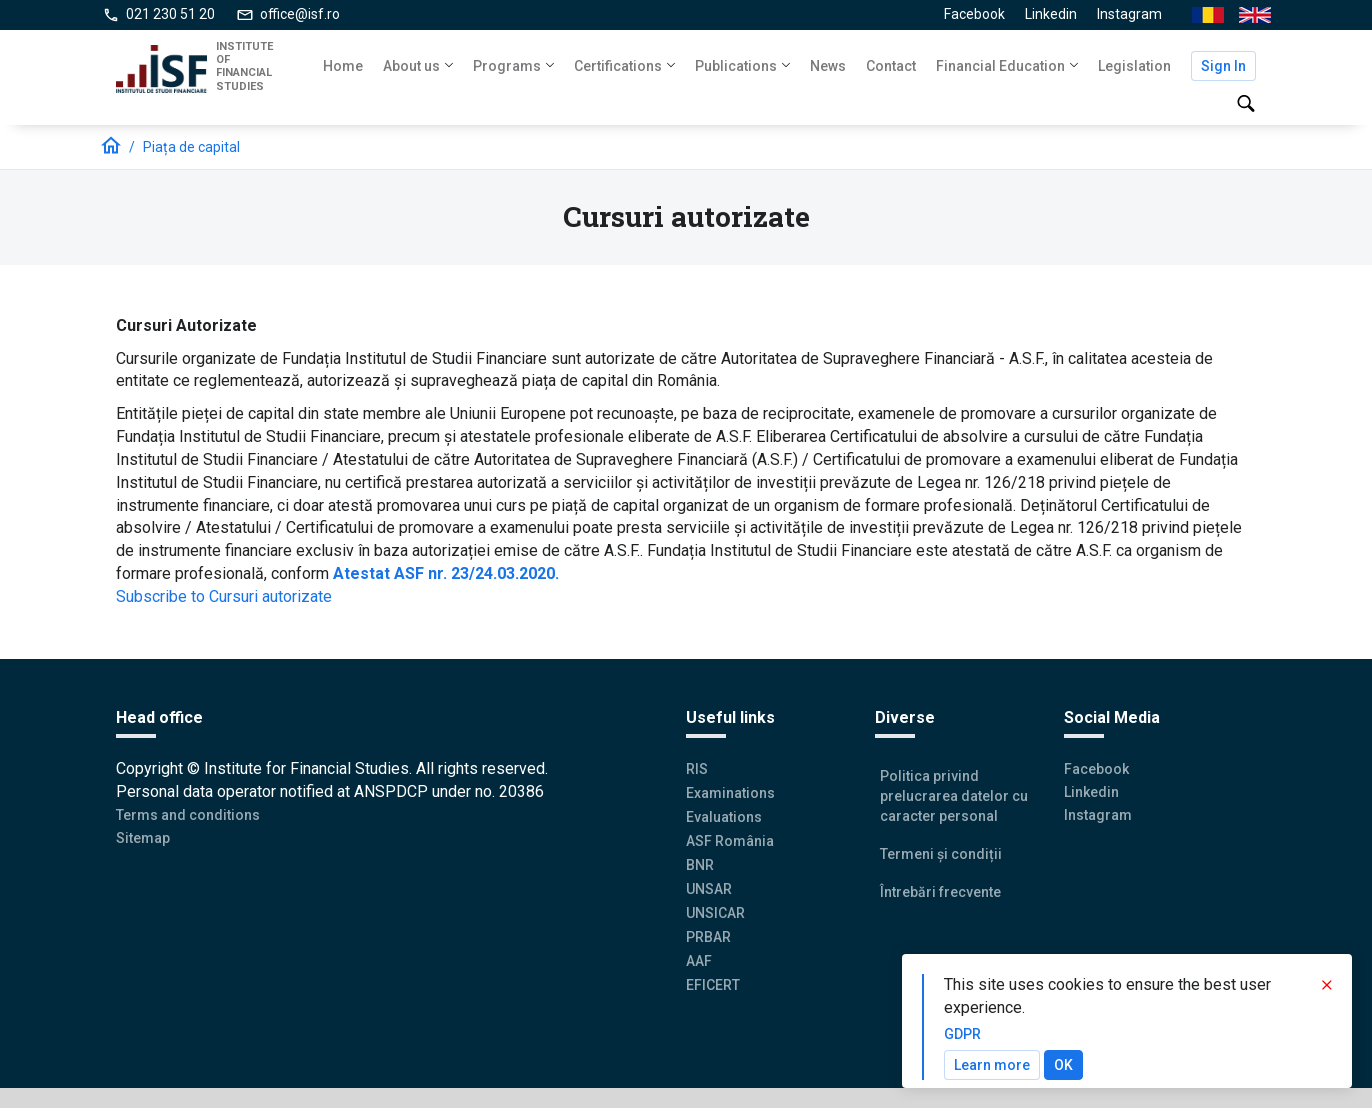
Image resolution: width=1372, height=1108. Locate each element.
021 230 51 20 (170, 14)
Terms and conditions (188, 815)
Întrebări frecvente (940, 892)
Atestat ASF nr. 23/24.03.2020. (446, 573)
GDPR (962, 1034)
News (828, 66)
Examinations (730, 793)
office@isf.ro (300, 14)
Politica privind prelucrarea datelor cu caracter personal (954, 796)
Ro (1200, 15)
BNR (700, 865)
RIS (697, 769)
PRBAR (708, 937)
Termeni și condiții (941, 854)
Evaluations (724, 817)
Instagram (1129, 14)
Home (343, 66)
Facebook (974, 14)
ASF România (730, 841)
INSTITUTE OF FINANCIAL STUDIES (244, 66)
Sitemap (143, 838)
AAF (699, 961)
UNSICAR (715, 913)
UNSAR (709, 889)
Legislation (1134, 66)
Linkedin (1051, 14)
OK (1063, 1065)
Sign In (1223, 66)
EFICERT (713, 985)
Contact (891, 66)
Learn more (992, 1065)
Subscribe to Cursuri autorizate (224, 596)
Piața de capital (191, 147)
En (1247, 15)
